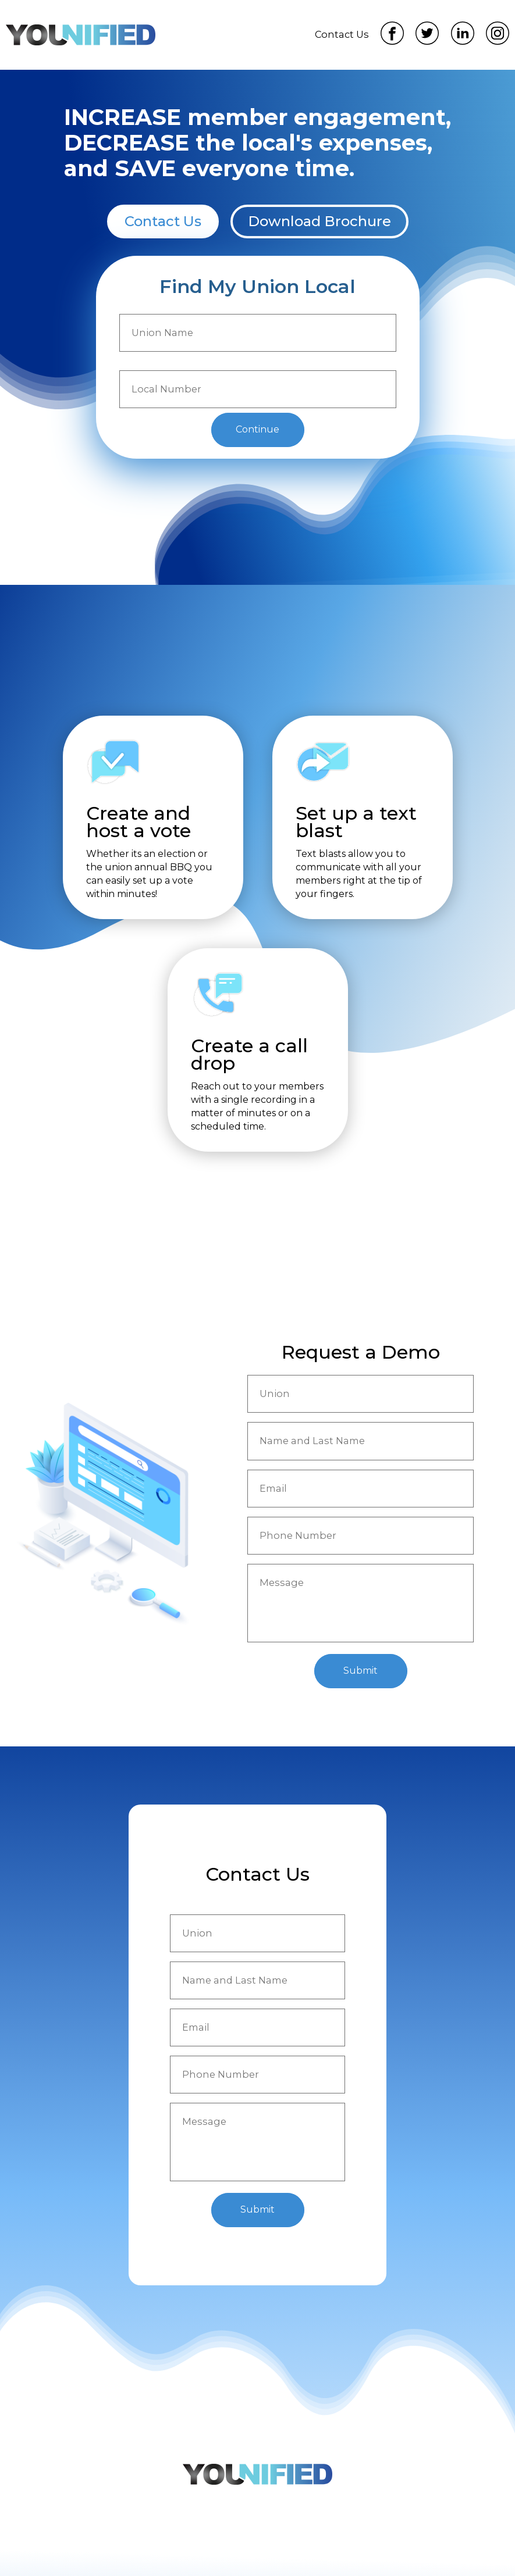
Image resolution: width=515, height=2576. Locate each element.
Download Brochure (319, 221)
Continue (257, 429)
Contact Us (342, 34)
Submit (360, 1670)
